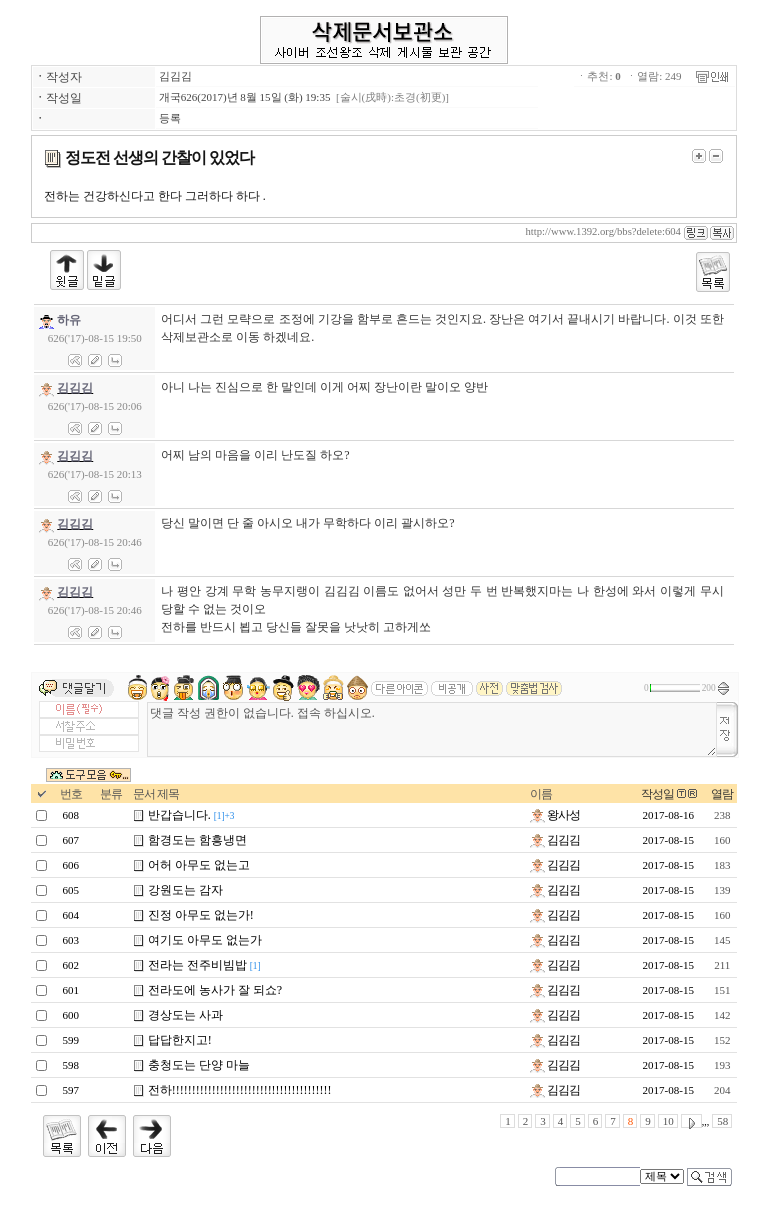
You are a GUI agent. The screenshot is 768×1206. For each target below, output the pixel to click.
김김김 (175, 76)
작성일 (657, 794)
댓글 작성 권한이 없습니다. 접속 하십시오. (432, 729)
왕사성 (555, 815)
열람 (722, 794)
